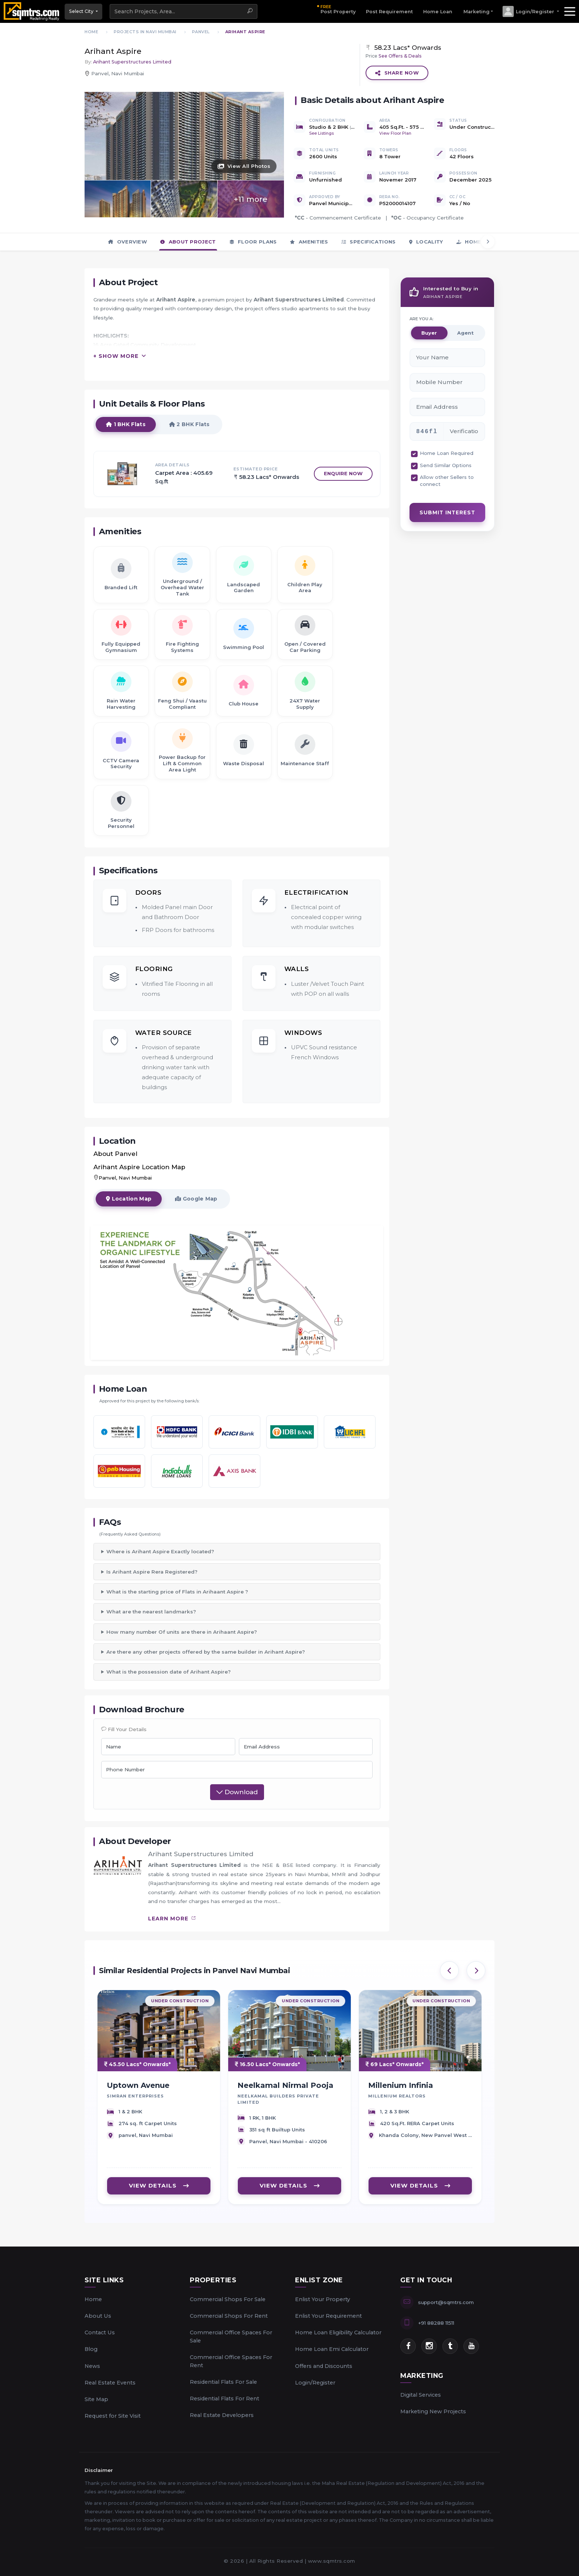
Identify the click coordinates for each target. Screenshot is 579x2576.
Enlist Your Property (322, 2299)
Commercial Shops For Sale (227, 2299)
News (92, 2366)
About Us (98, 2316)
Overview (127, 242)
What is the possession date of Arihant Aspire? (168, 1672)
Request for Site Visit (113, 2416)
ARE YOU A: (422, 319)
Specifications (369, 242)
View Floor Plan (395, 133)
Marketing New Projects (433, 2411)
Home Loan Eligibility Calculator (338, 2332)
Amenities (309, 242)
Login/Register (315, 2382)
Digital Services (420, 2395)
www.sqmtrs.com (331, 2561)
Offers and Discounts (323, 2366)
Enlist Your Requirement (328, 2316)
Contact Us (100, 2332)
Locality (426, 242)
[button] (530, 11)
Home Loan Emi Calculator (332, 2349)
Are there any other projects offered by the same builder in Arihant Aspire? (205, 1652)
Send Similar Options (446, 465)
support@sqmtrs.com (446, 2302)
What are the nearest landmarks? (151, 1612)
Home (93, 2299)
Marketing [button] (476, 11)
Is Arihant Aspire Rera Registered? (152, 1572)
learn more (172, 1918)
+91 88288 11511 (436, 2323)
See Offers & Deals (400, 56)
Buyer (429, 333)
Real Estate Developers (222, 2415)
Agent (465, 333)
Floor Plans (253, 242)
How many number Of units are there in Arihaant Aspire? (181, 1632)
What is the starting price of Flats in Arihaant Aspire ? (177, 1592)
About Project (188, 242)
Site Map (96, 2399)
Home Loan (437, 11)
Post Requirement (389, 11)
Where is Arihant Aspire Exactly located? (160, 1551)
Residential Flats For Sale (223, 2382)
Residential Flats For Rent (224, 2398)
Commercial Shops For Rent (229, 2316)
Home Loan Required (446, 453)
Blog (91, 2349)
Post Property (338, 9)
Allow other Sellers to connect (447, 480)
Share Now (397, 73)
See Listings (321, 133)
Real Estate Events (110, 2382)
